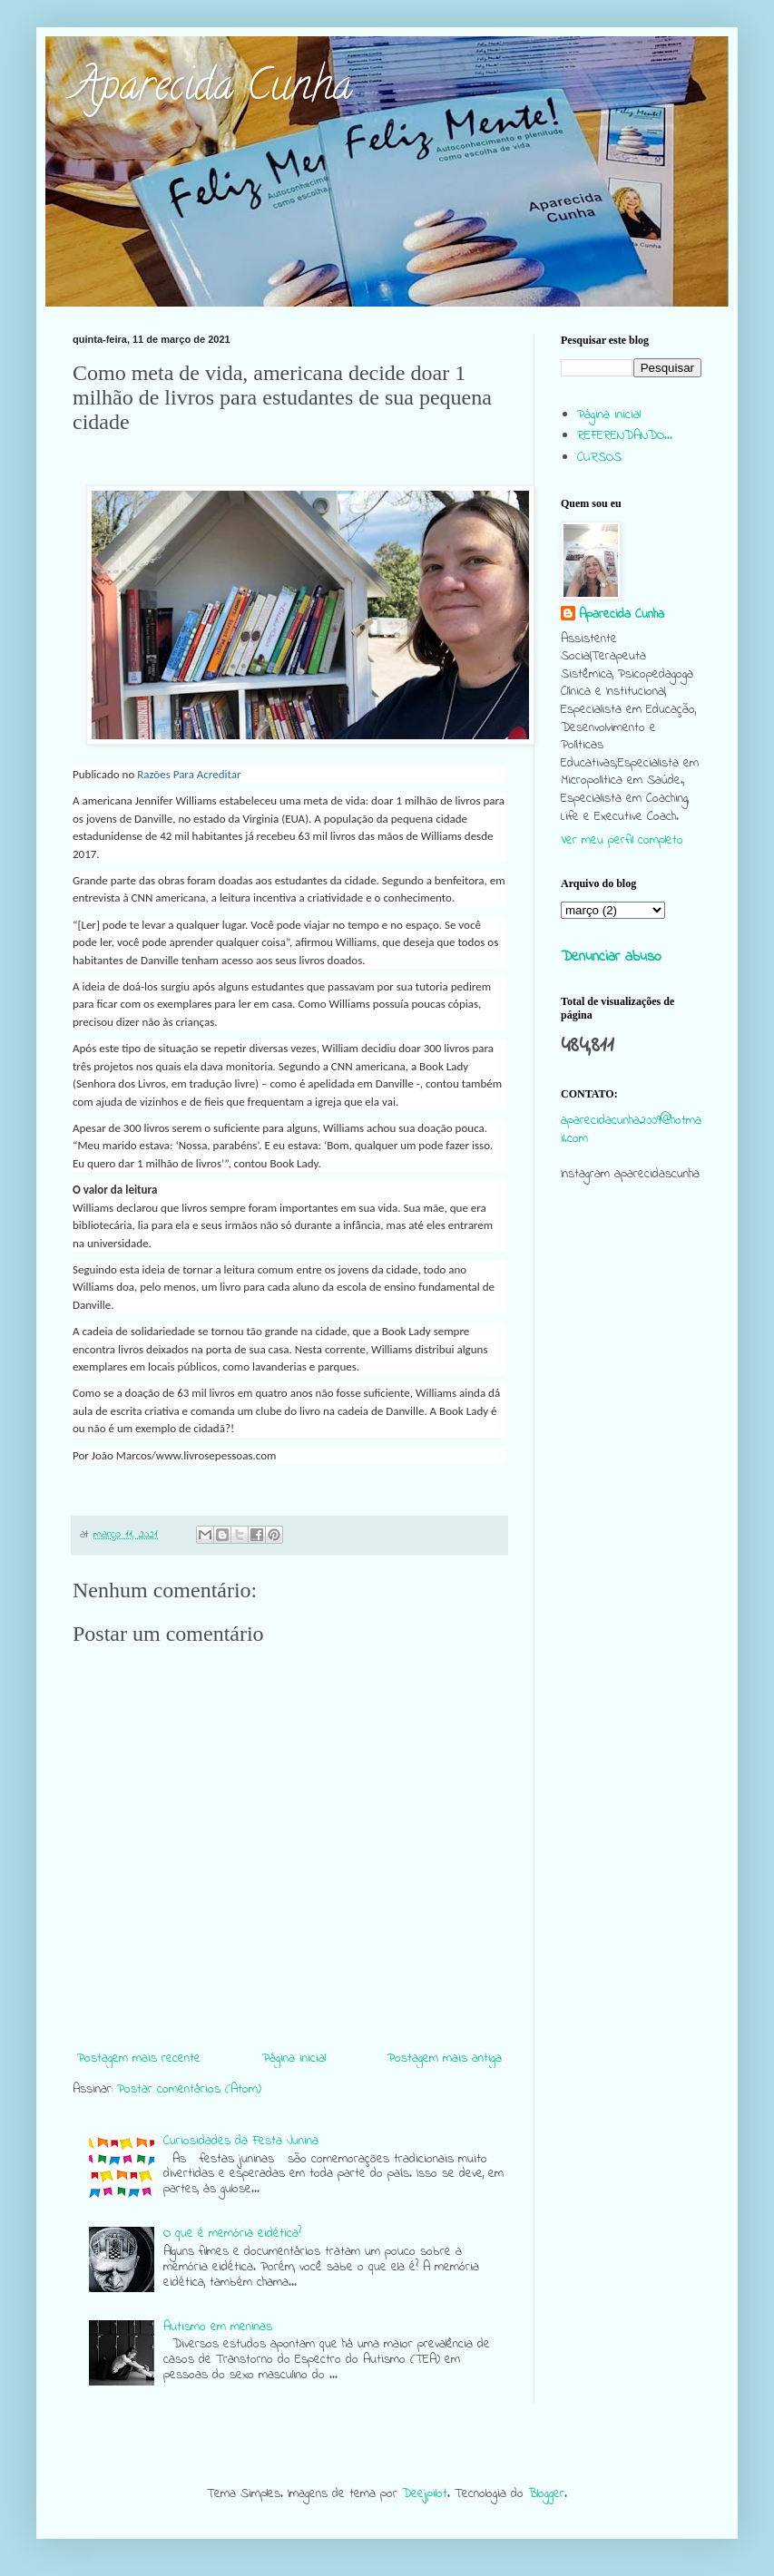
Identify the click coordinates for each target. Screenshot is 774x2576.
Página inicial (294, 2058)
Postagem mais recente (139, 2058)
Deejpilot (424, 2493)
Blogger (546, 2493)
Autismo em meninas (217, 2327)
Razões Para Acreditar (188, 774)
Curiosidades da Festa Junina (240, 2141)
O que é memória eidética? (232, 2233)
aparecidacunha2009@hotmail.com (631, 1129)
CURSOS (599, 457)
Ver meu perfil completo (622, 840)
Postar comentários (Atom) (189, 2089)
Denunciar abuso (611, 957)
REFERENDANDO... (624, 435)
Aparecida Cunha (212, 89)
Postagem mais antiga (444, 2058)
